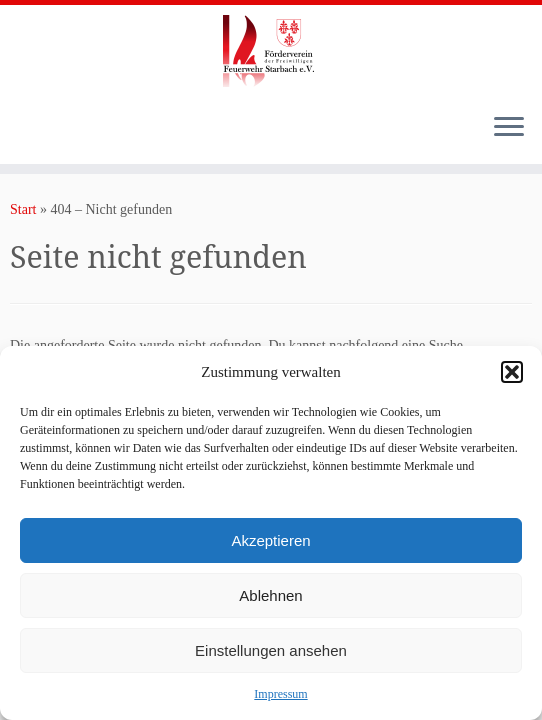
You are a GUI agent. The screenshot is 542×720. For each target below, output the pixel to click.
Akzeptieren (270, 540)
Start (23, 209)
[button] (512, 372)
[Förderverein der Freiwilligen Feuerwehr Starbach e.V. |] (271, 51)
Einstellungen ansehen (271, 650)
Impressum (280, 694)
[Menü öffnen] (509, 128)
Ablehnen (270, 595)
